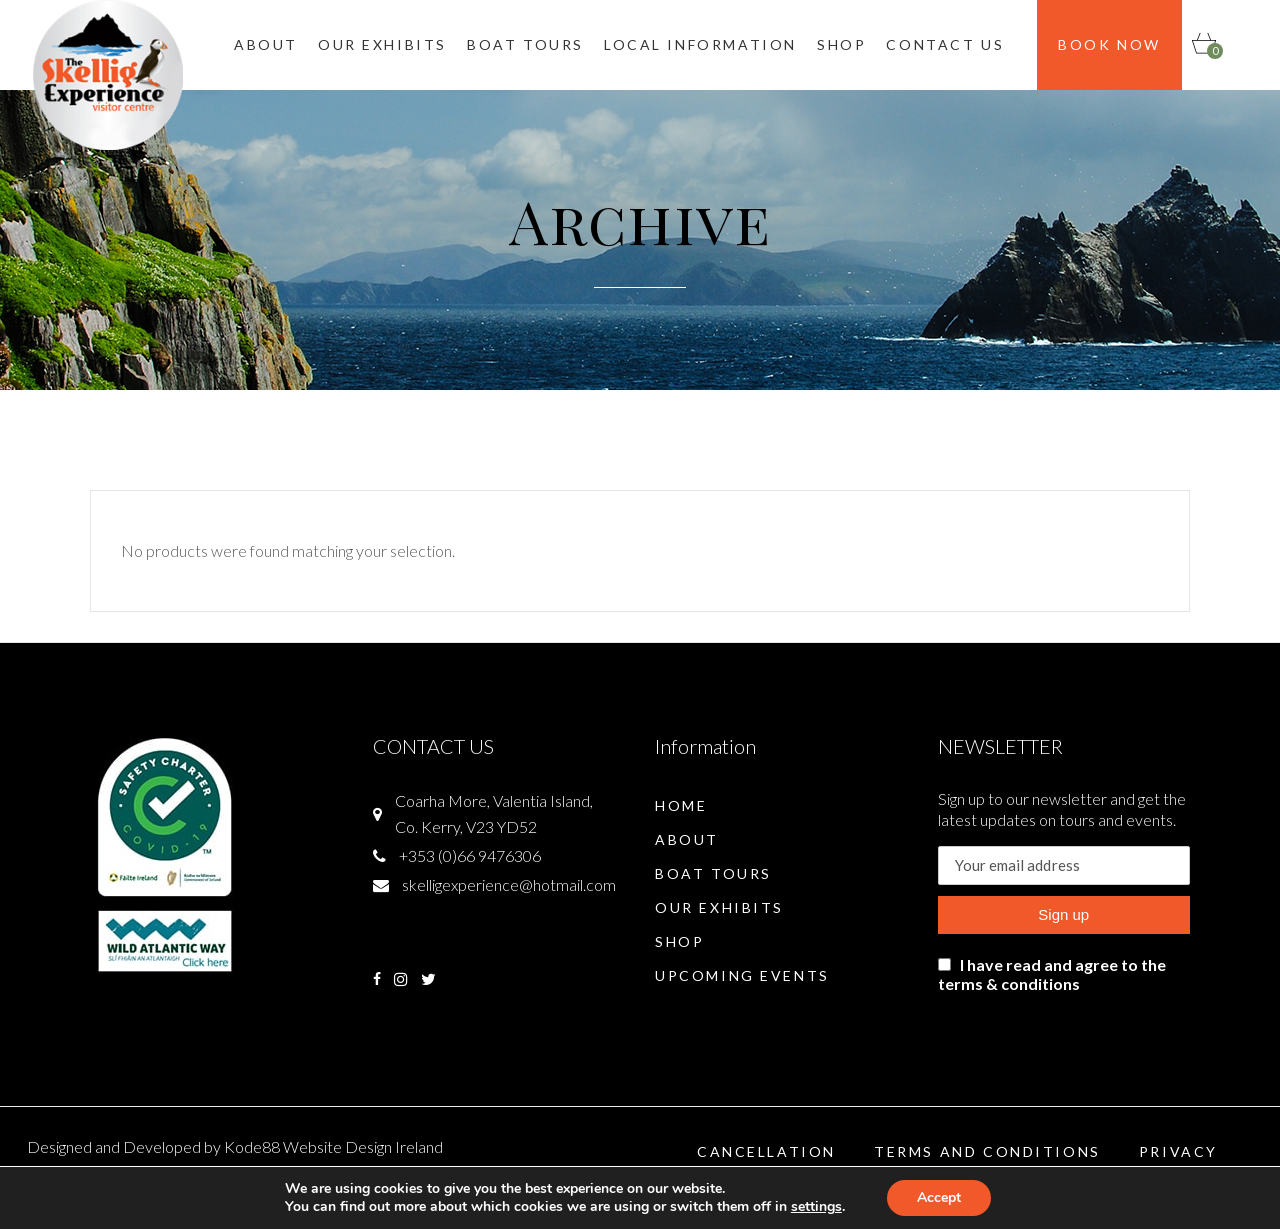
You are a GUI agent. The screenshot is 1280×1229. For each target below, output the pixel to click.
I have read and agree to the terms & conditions (1052, 974)
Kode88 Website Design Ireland (333, 1146)
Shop (679, 941)
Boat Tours (713, 873)
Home (681, 805)
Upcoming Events (742, 975)
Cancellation (766, 1151)
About (687, 839)
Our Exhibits (719, 907)
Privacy (1178, 1151)
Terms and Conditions (987, 1151)
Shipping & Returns (1156, 1185)
